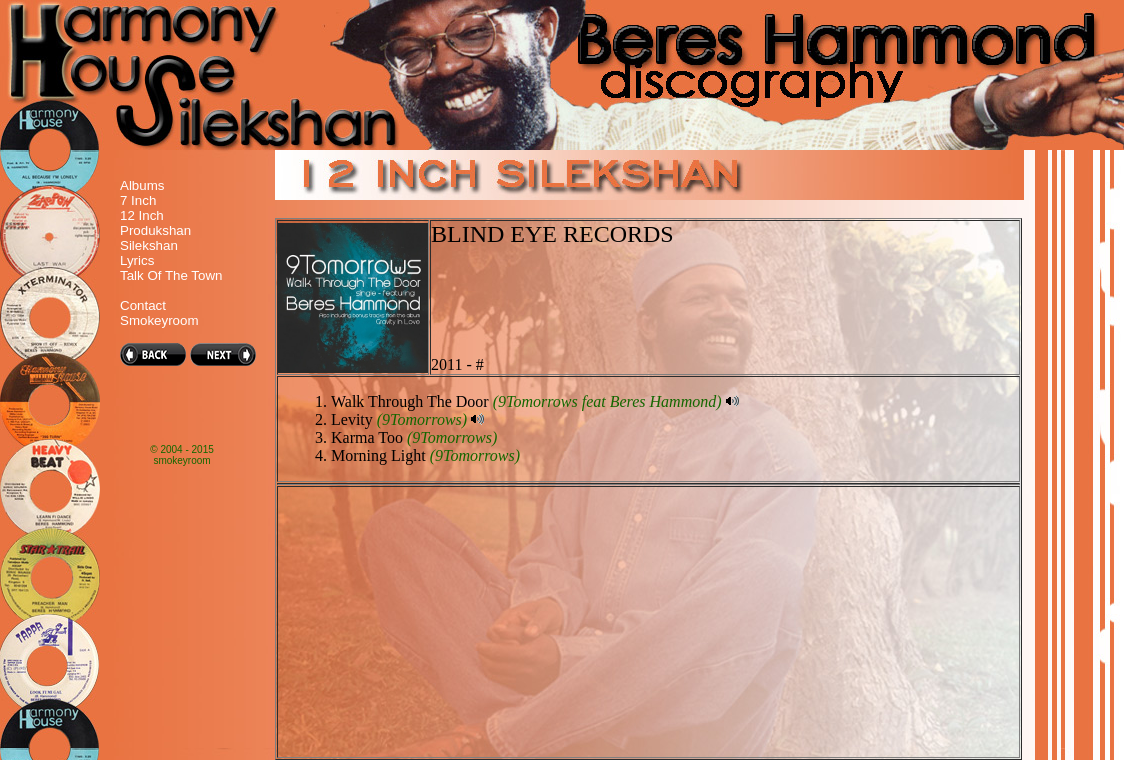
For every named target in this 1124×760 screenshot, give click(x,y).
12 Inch (142, 215)
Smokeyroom (159, 320)
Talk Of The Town (171, 275)
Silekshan (149, 245)
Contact (143, 305)
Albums (142, 185)
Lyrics (137, 260)
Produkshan (155, 230)
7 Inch (138, 200)
